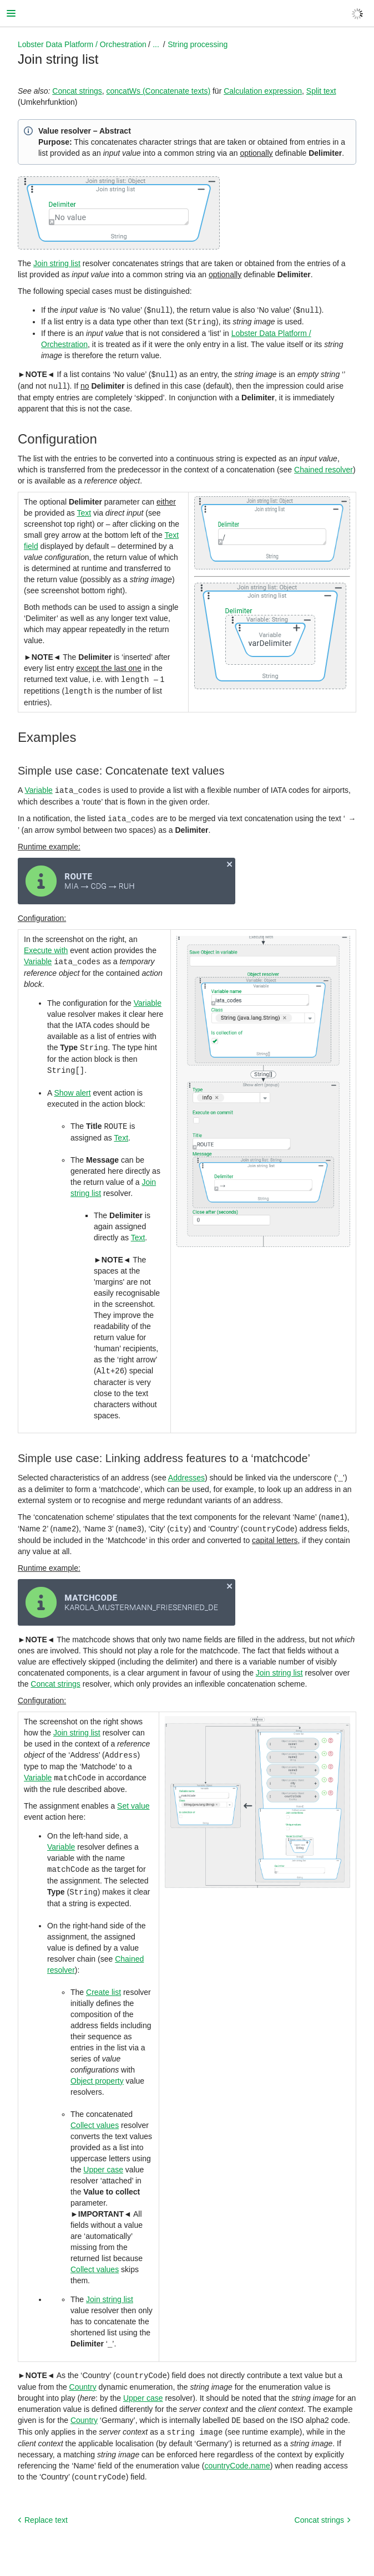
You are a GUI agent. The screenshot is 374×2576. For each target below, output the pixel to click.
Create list (103, 1981)
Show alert (72, 1086)
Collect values (94, 2114)
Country (83, 2374)
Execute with (46, 945)
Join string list (56, 263)
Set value (133, 1795)
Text (84, 510)
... (156, 44)
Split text (321, 90)
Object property (97, 2069)
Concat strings (77, 90)
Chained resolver (323, 467)
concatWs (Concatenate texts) (159, 90)
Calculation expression (263, 90)
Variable (38, 786)
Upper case (103, 2158)
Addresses (186, 1470)
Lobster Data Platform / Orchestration (82, 44)
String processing (198, 44)
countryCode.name (237, 2452)
